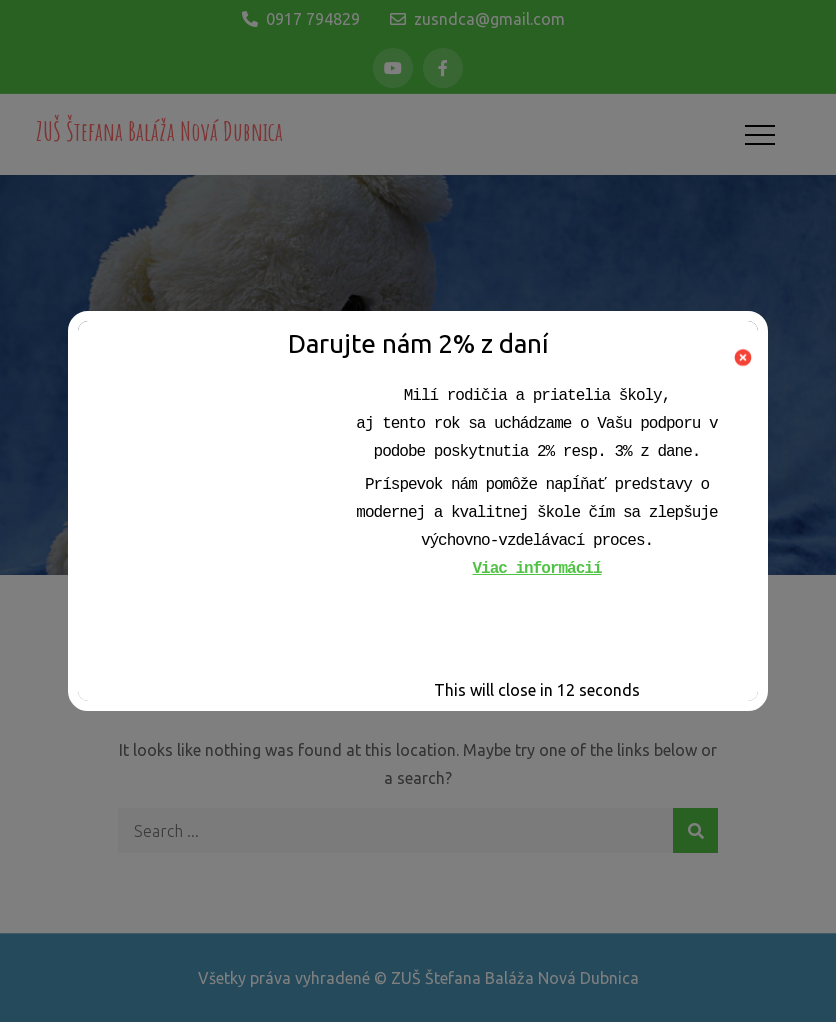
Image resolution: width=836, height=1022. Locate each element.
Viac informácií (536, 569)
